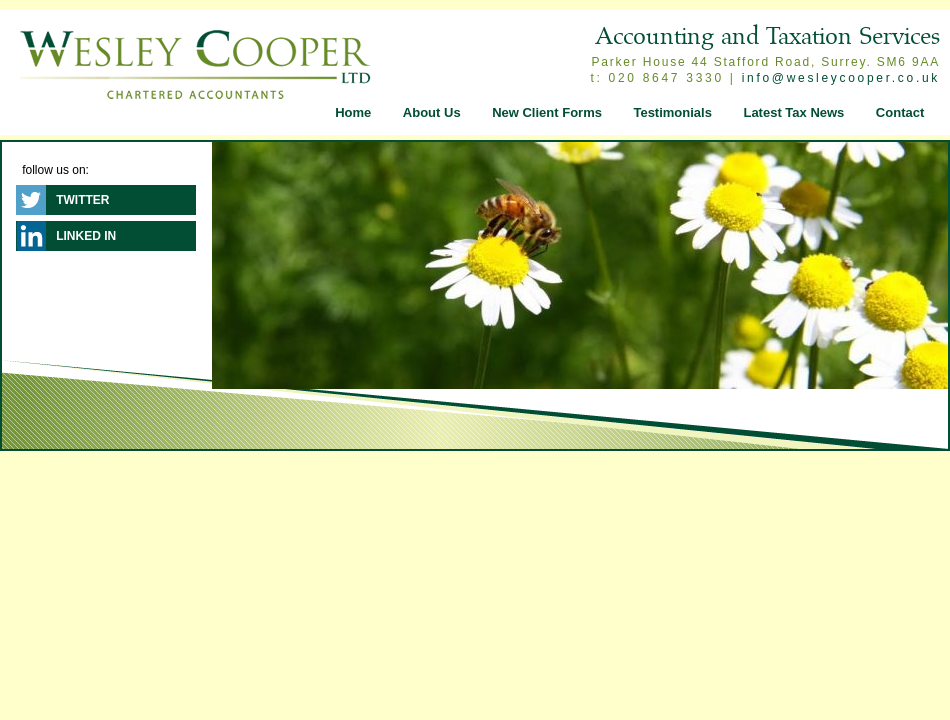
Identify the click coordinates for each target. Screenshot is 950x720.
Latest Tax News (793, 112)
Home (353, 112)
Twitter (82, 200)
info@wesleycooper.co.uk (841, 78)
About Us (432, 112)
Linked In (86, 236)
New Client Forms (547, 112)
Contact (900, 112)
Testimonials (672, 112)
